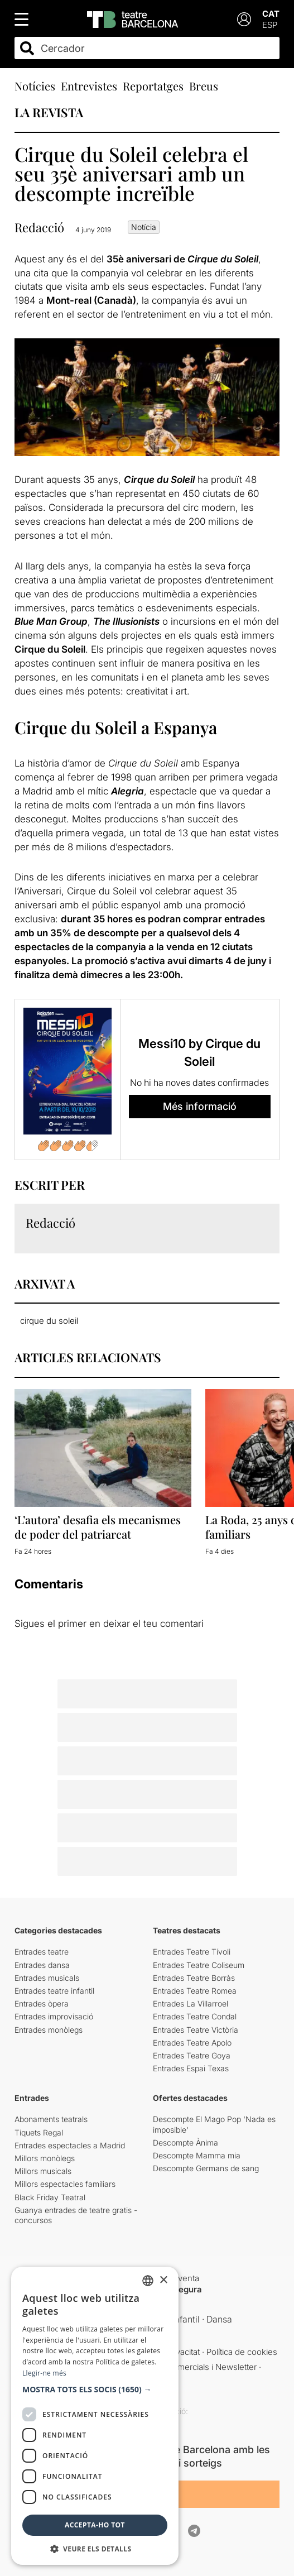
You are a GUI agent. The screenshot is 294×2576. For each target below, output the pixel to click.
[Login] (244, 19)
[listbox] (147, 2280)
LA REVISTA (49, 112)
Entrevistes (89, 85)
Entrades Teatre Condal (195, 2016)
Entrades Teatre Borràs (194, 1978)
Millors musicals (43, 2171)
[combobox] (156, 48)
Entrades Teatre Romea (195, 1990)
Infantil (186, 2319)
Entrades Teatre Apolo (192, 2042)
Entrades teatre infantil (54, 1990)
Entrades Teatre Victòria (195, 2029)
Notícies (35, 85)
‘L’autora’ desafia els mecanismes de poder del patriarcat (98, 1526)
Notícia (143, 227)
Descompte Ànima (185, 2142)
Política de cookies (241, 2352)
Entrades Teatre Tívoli (191, 1951)
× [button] (163, 2280)
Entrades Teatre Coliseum (198, 1965)
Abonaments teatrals (51, 2119)
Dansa (219, 2319)
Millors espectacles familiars (65, 2184)
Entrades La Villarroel (190, 2003)
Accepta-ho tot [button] (95, 2525)
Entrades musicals (47, 1978)
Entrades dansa (42, 1965)
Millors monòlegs (45, 2158)
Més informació (200, 1106)
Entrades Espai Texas (191, 2068)
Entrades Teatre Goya (191, 2055)
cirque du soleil (49, 1320)
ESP (269, 25)
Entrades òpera (42, 2003)
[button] (94, 2390)
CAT (270, 13)
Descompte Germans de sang (206, 2168)
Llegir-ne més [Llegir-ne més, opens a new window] (44, 2373)
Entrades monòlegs (49, 2029)
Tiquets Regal (39, 2132)
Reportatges (153, 85)
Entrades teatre (42, 1951)
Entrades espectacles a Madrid (70, 2145)
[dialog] (95, 2416)
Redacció (39, 227)
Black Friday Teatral (50, 2197)
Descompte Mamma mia (196, 2155)
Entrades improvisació (54, 2016)
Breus (203, 85)
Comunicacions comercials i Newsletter (181, 2367)
